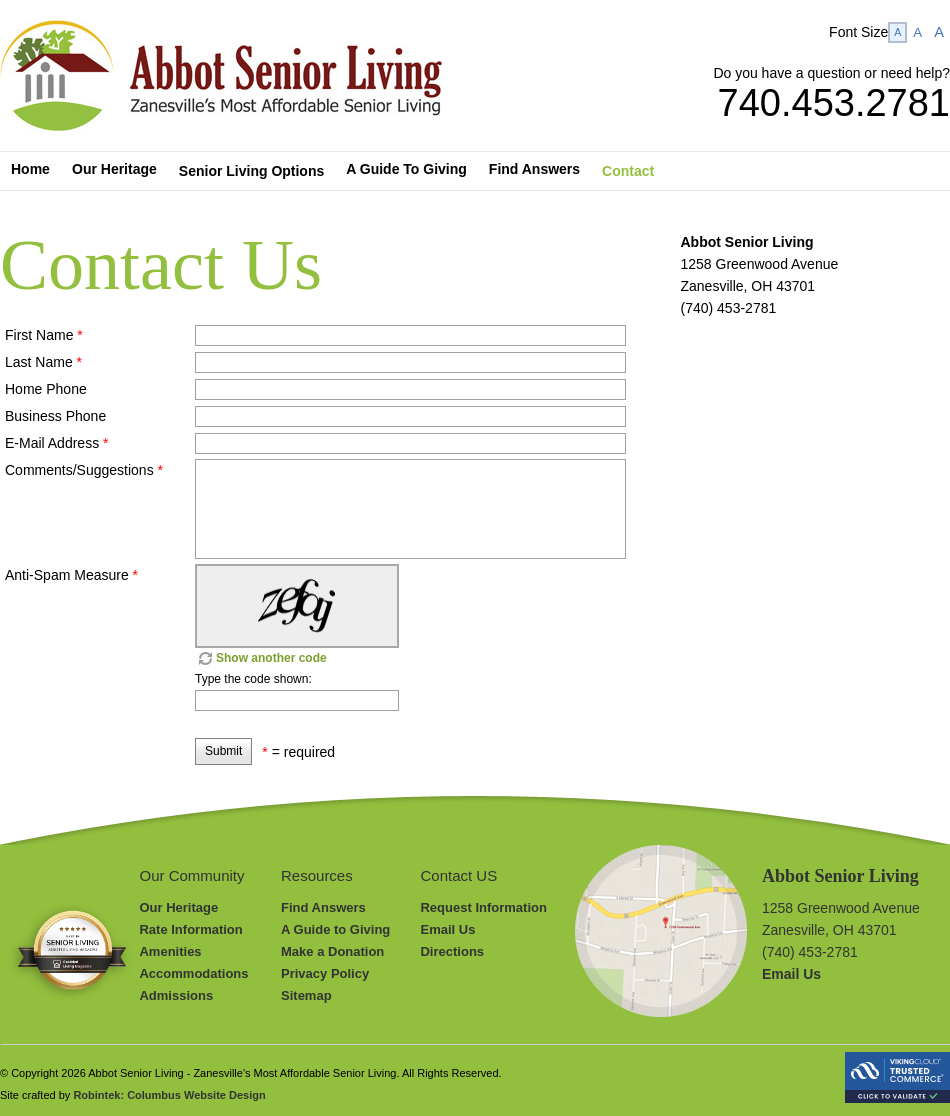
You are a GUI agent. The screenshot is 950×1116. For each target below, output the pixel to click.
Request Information (483, 907)
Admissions (176, 995)
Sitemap (306, 995)
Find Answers (323, 907)
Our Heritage (178, 907)
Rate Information (190, 929)
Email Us (447, 929)
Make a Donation (332, 951)
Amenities (170, 951)
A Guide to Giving (335, 929)
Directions (452, 951)
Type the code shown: (253, 679)
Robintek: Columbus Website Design (169, 1095)
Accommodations (193, 973)
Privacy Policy (325, 973)
